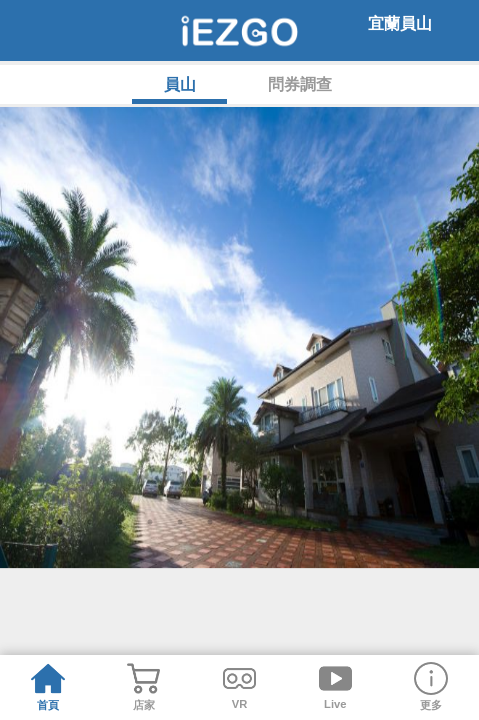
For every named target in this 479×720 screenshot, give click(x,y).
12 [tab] (390, 590)
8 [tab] (270, 590)
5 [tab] (180, 590)
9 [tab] (300, 590)
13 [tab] (420, 590)
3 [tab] (120, 590)
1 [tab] (60, 590)
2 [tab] (90, 590)
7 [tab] (240, 590)
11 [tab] (360, 590)
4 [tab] (150, 590)
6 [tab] (210, 590)
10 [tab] (330, 590)
